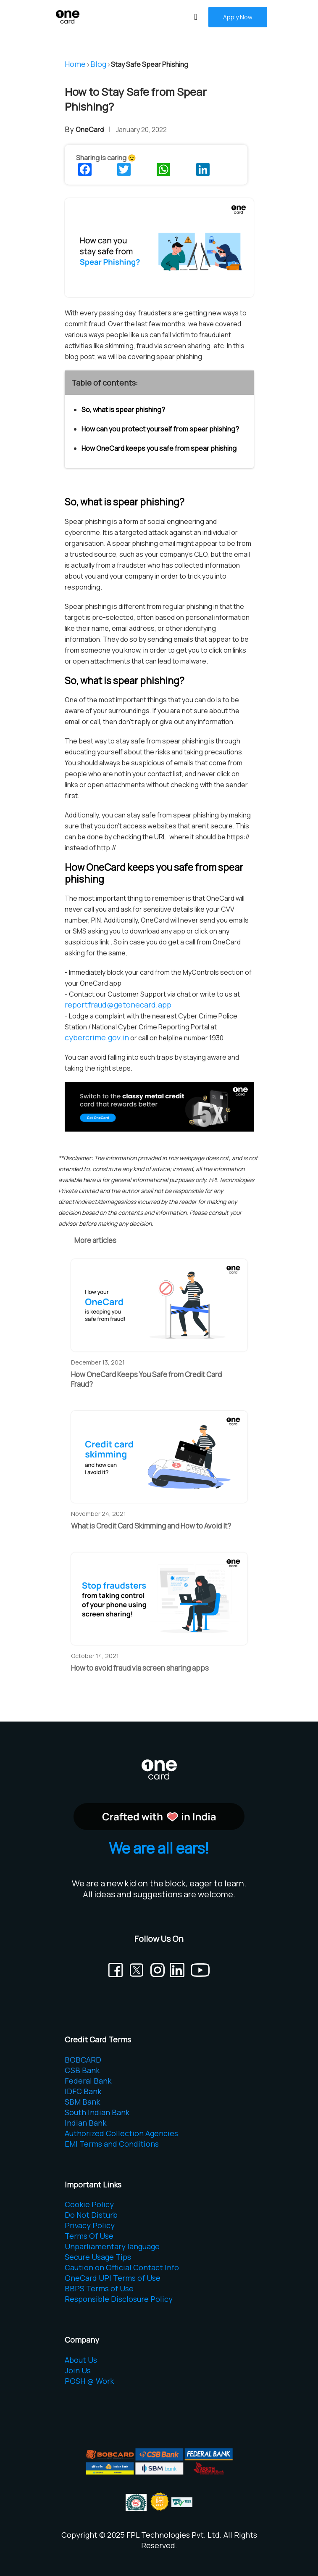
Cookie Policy (89, 2204)
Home (75, 64)
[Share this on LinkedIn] (203, 169)
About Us (81, 2360)
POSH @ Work (89, 2381)
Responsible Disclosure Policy (119, 2299)
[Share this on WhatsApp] (164, 169)
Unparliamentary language (112, 2246)
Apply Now (237, 17)
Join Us (78, 2370)
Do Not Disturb (91, 2215)
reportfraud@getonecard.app (118, 1005)
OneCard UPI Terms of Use (112, 2278)
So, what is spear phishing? (123, 409)
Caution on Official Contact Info (122, 2267)
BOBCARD (83, 2060)
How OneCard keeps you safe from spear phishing (159, 448)
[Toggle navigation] (195, 17)
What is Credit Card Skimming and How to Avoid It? (151, 1526)
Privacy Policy (90, 2225)
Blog (98, 64)
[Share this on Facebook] (85, 169)
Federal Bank (88, 2081)
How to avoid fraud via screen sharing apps (140, 1668)
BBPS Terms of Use (99, 2288)
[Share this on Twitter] (124, 169)
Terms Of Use (89, 2236)
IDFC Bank (83, 2091)
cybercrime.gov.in (97, 1037)
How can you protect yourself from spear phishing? (160, 429)
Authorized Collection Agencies (121, 2133)
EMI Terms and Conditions (112, 2144)
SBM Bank (82, 2102)
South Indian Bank (97, 2112)
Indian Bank (85, 2123)
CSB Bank (82, 2070)
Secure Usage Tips (98, 2257)
